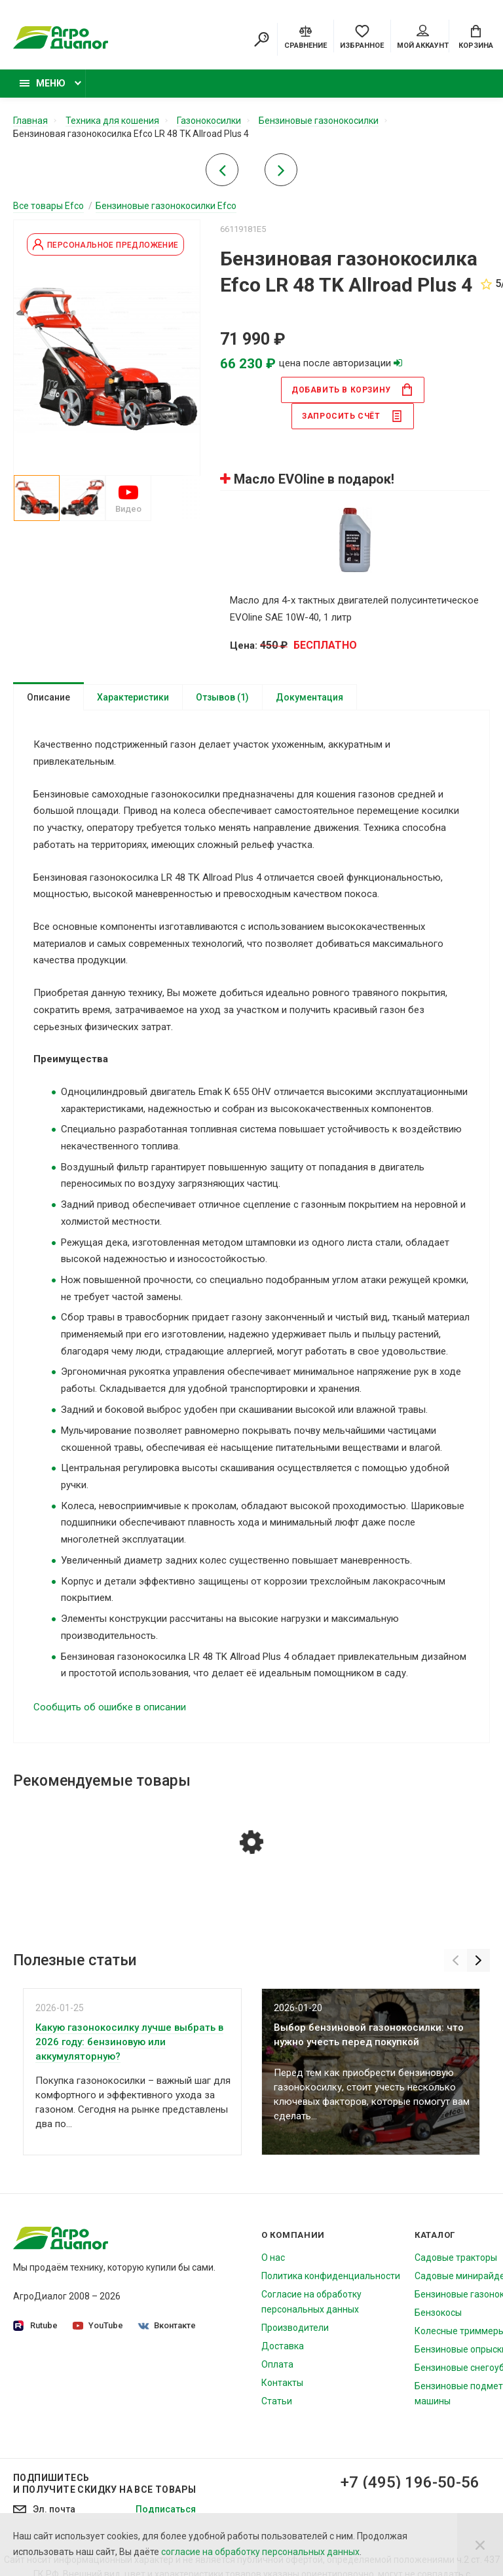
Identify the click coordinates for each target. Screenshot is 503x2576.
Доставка (282, 2346)
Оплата (277, 2364)
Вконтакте (167, 2325)
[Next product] (281, 173)
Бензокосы (438, 2312)
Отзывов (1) (222, 697)
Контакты (282, 2382)
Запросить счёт (352, 416)
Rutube (35, 2326)
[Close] (480, 2544)
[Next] (478, 1960)
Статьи (276, 2401)
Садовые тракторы (456, 2257)
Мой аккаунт (423, 37)
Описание (48, 697)
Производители (295, 2327)
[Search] (261, 39)
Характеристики (133, 697)
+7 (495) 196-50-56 (410, 2482)
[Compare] (305, 36)
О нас (273, 2257)
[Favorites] (361, 36)
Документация (309, 697)
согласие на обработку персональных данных (260, 2552)
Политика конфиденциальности (330, 2276)
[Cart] (476, 36)
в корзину (352, 389)
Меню (42, 83)
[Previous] (455, 1960)
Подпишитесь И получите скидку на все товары (104, 2483)
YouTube (98, 2325)
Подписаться (166, 2509)
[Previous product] (222, 173)
